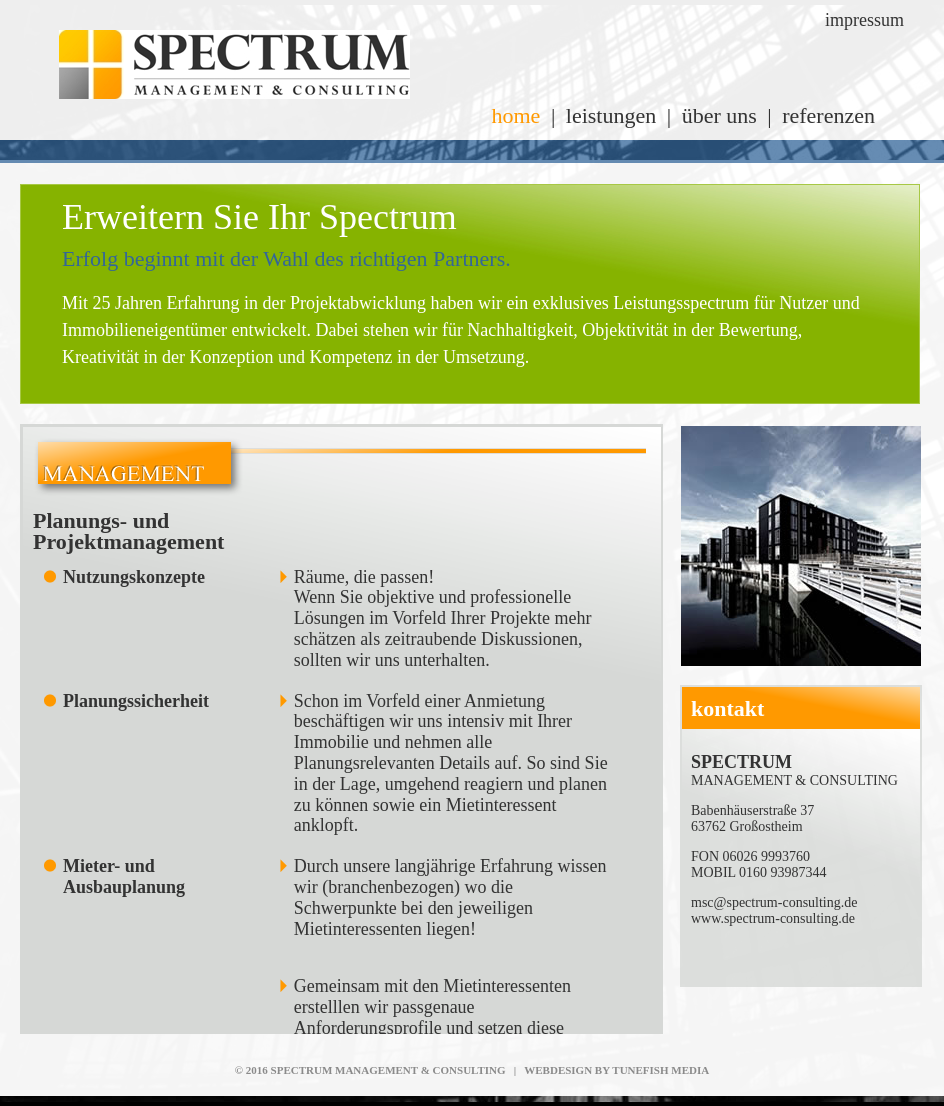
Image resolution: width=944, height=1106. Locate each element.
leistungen (611, 115)
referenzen (828, 115)
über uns (719, 115)
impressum (864, 20)
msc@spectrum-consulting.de (774, 902)
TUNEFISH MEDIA (660, 1070)
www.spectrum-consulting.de (773, 918)
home (515, 115)
